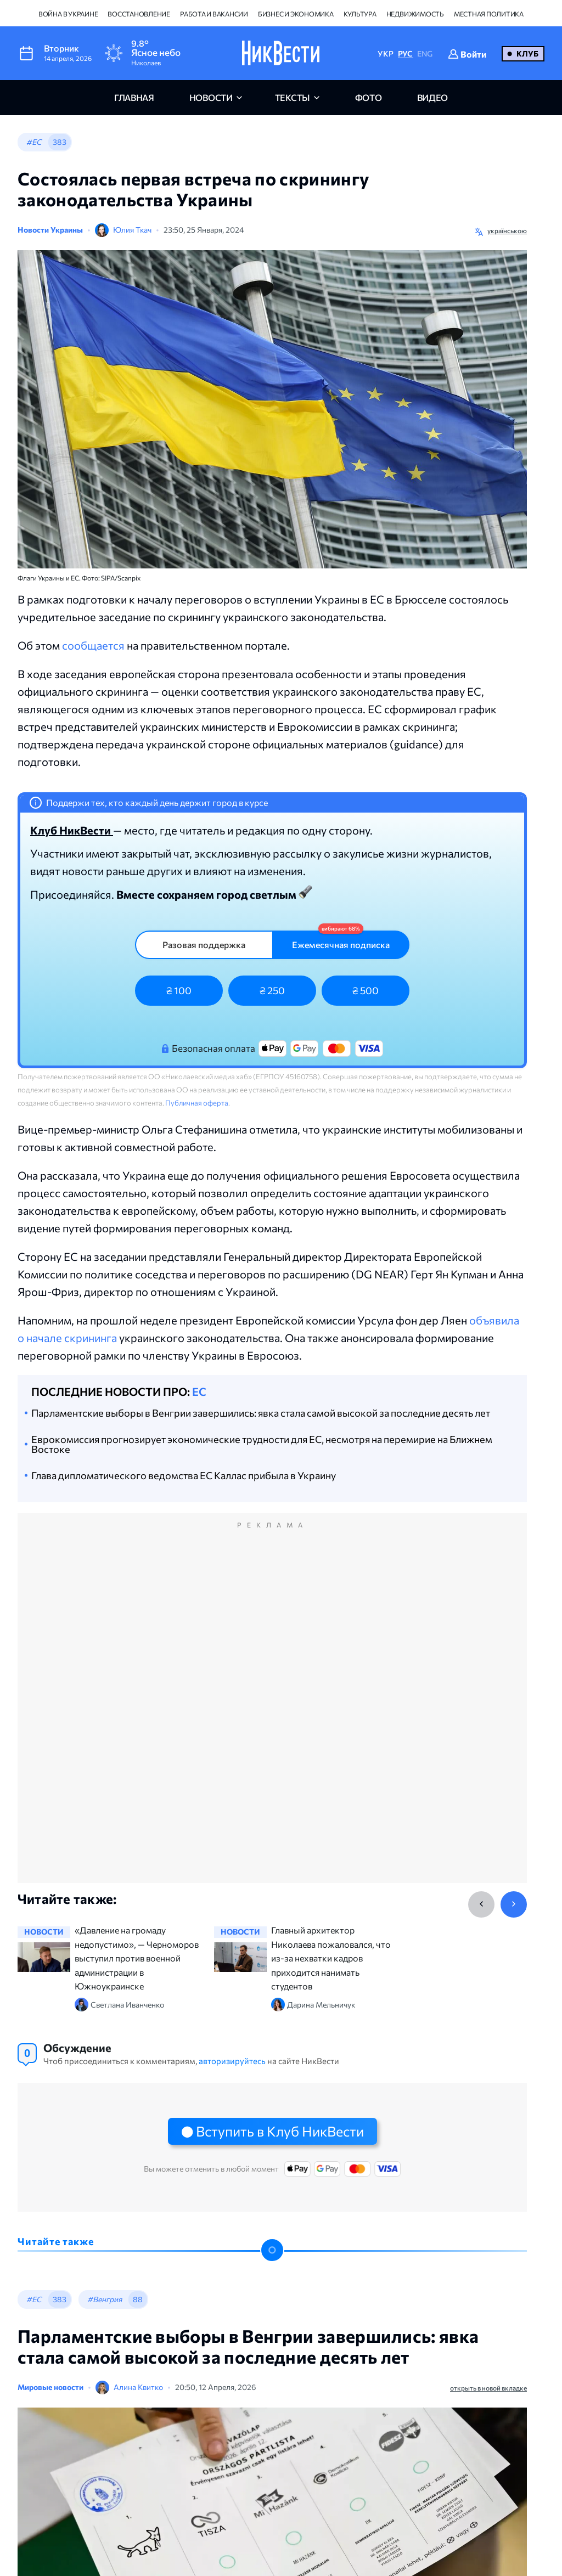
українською (507, 230)
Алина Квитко (138, 2387)
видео (432, 97)
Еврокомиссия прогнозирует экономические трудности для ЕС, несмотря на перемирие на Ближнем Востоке (261, 1444)
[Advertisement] (272, 1709)
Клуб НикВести (71, 830)
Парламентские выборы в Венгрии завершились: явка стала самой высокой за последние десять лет (260, 1413)
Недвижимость (415, 14)
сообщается (93, 645)
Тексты (292, 97)
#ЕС (34, 141)
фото (368, 97)
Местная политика (489, 14)
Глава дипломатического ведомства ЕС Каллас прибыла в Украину (183, 1475)
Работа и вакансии (214, 14)
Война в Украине (68, 14)
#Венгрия (104, 2299)
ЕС (199, 1391)
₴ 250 (272, 990)
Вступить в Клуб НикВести (280, 2131)
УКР (385, 53)
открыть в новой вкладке (488, 2388)
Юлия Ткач (132, 229)
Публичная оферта (196, 1102)
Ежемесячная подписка (341, 944)
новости (211, 97)
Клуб (527, 53)
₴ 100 (179, 990)
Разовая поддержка (203, 944)
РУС (405, 53)
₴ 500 (365, 990)
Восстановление (139, 14)
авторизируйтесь (232, 2061)
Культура (360, 14)
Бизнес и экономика (296, 14)
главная (134, 97)
